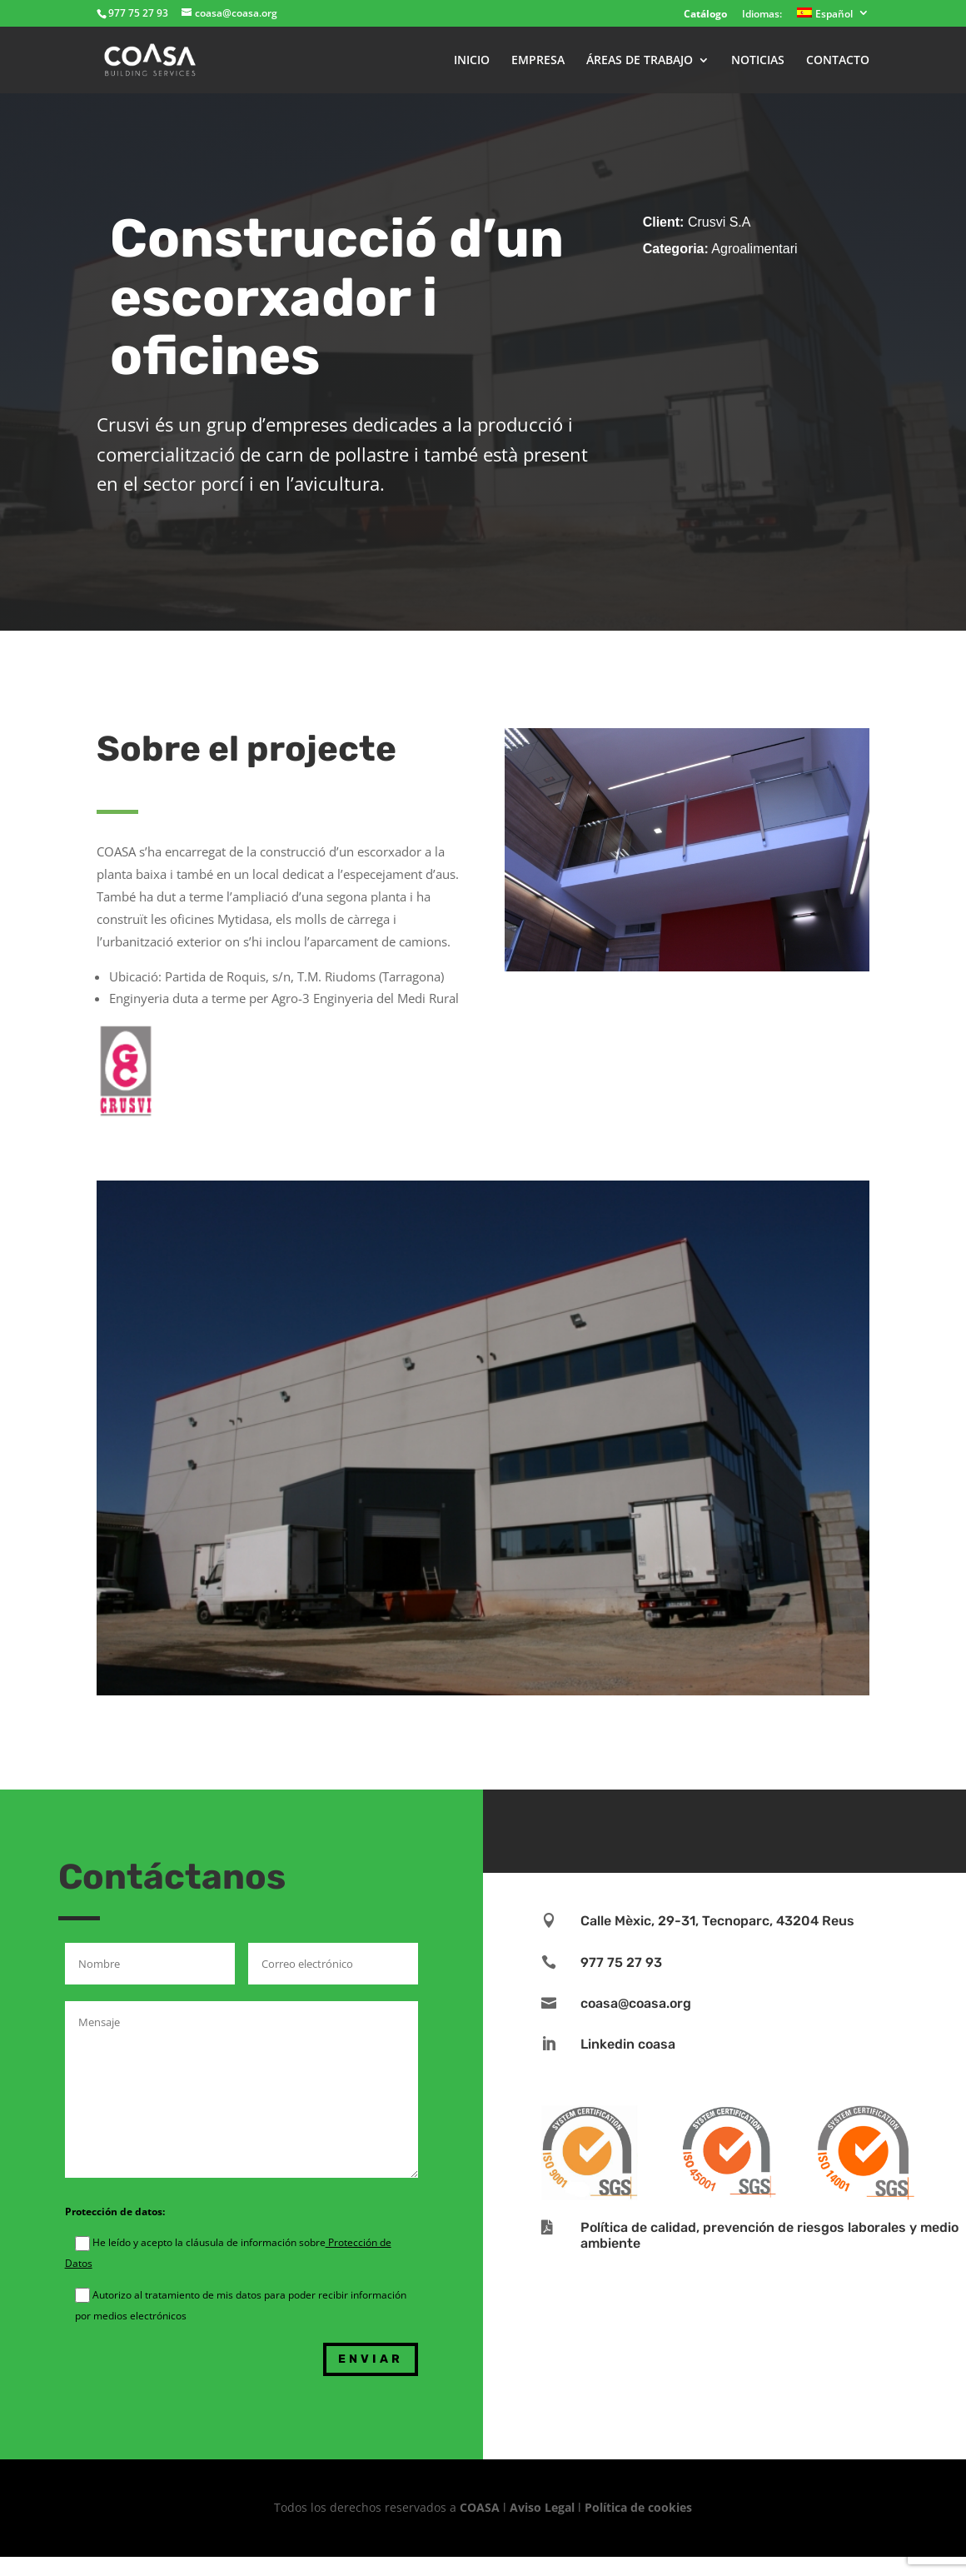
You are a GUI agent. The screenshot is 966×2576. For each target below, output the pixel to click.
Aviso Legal (542, 2507)
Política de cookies (638, 2507)
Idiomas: (762, 15)
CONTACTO (837, 60)
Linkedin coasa (627, 2044)
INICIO (472, 60)
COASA (481, 2507)
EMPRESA (538, 60)
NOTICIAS (757, 60)
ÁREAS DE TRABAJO (639, 60)
